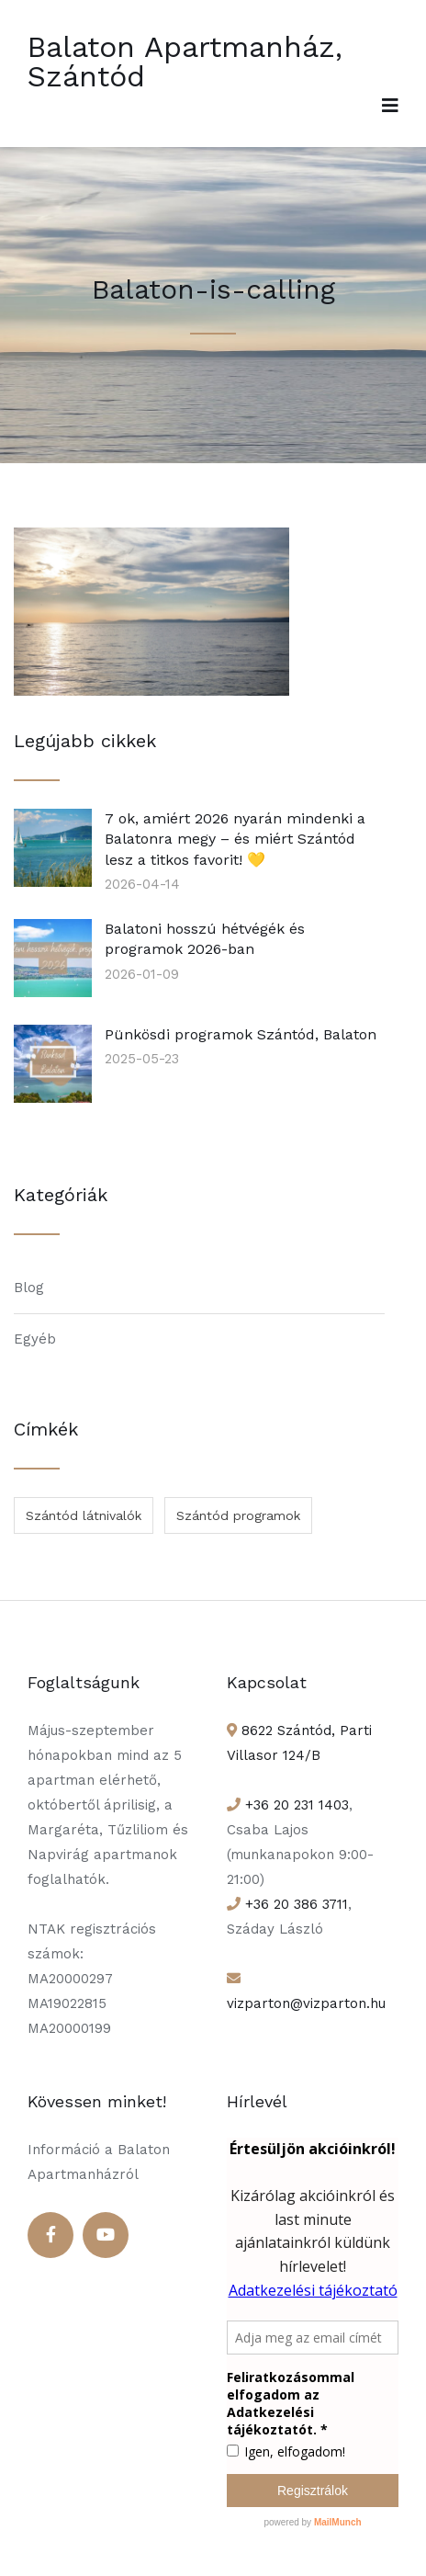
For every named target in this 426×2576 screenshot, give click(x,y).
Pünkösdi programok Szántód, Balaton (240, 1034)
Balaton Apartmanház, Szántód (185, 61)
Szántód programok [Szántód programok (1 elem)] (238, 1515)
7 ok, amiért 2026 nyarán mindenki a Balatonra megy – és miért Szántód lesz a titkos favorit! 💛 (235, 839)
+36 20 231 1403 (295, 1805)
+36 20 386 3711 (294, 1904)
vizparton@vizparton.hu (306, 2003)
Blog (29, 1287)
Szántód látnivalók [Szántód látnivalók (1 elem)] (83, 1515)
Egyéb (35, 1339)
